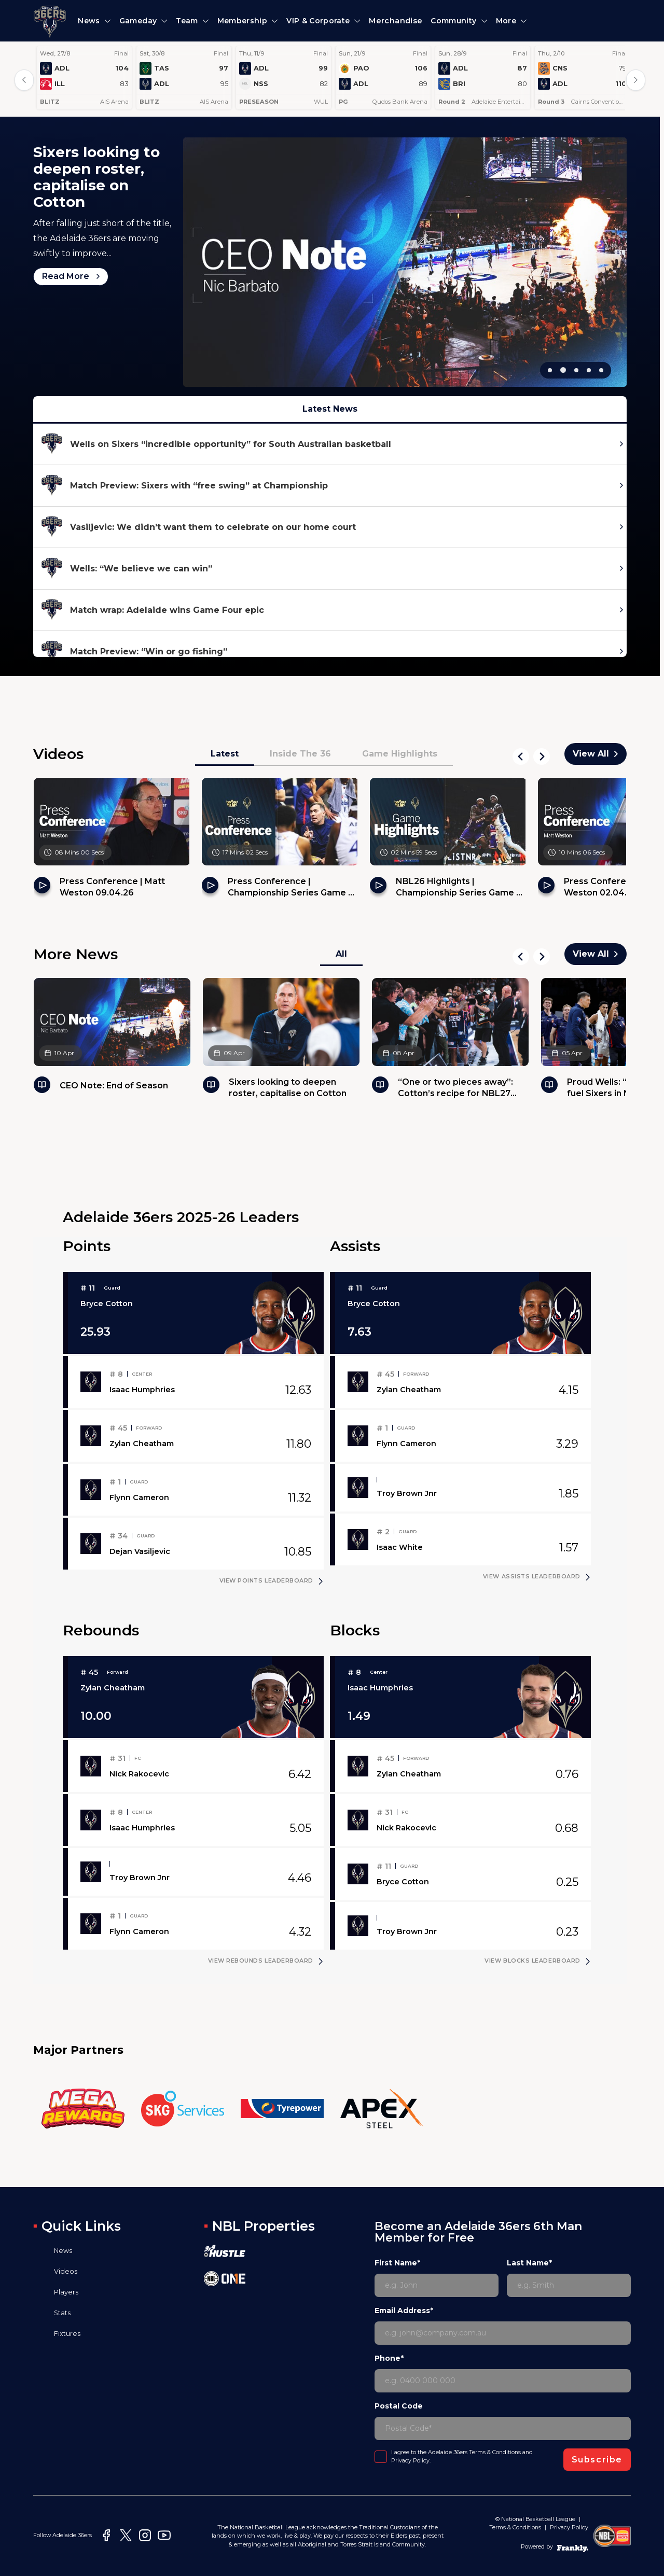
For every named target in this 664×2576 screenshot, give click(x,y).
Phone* (389, 2358)
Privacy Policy (410, 2460)
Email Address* (404, 2310)
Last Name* (529, 2262)
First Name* (397, 2262)
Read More (71, 192)
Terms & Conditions (495, 2452)
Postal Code (399, 2406)
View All (596, 754)
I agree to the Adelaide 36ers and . (462, 2456)
